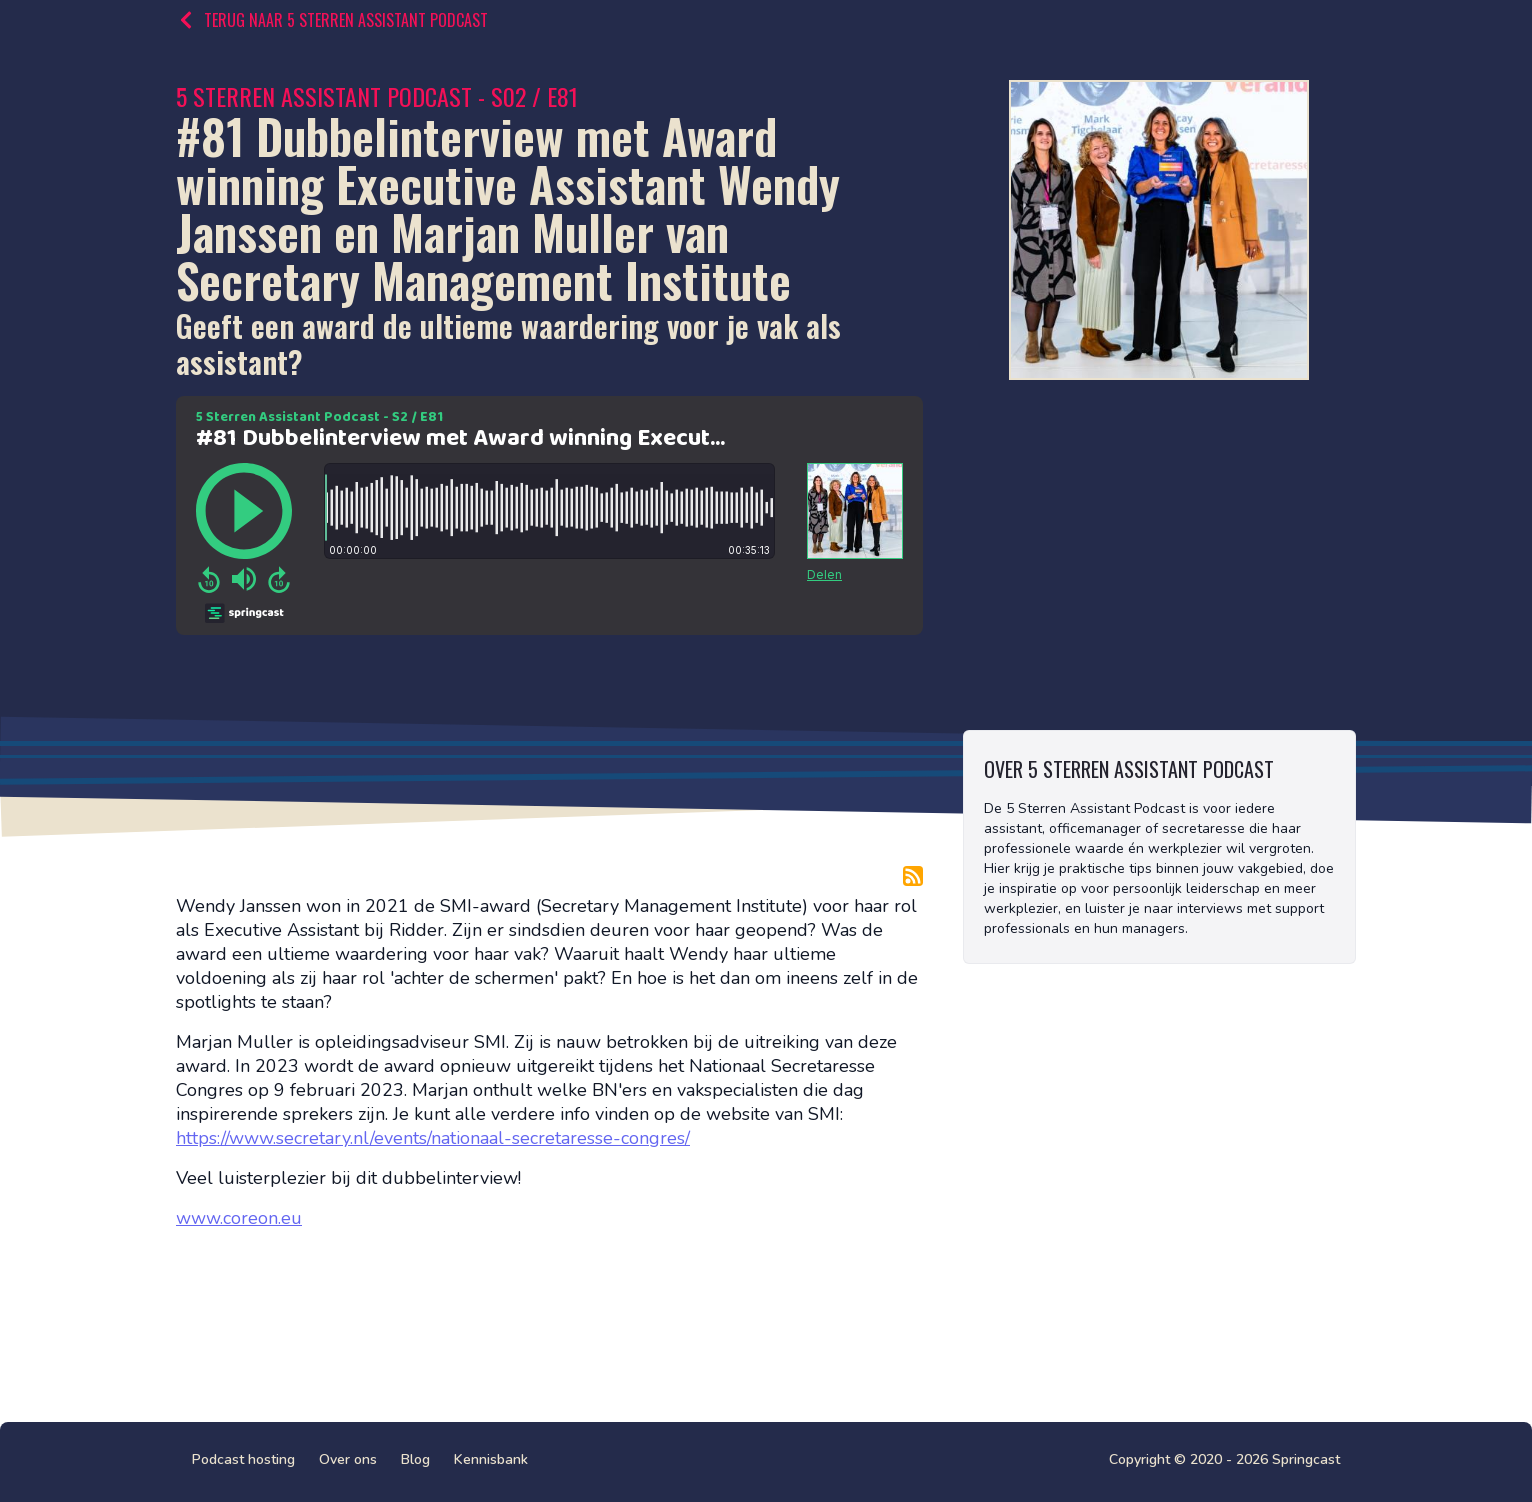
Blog (415, 1459)
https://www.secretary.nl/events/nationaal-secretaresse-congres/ (433, 1138)
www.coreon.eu (239, 1218)
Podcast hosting (243, 1459)
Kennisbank (491, 1459)
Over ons (348, 1459)
